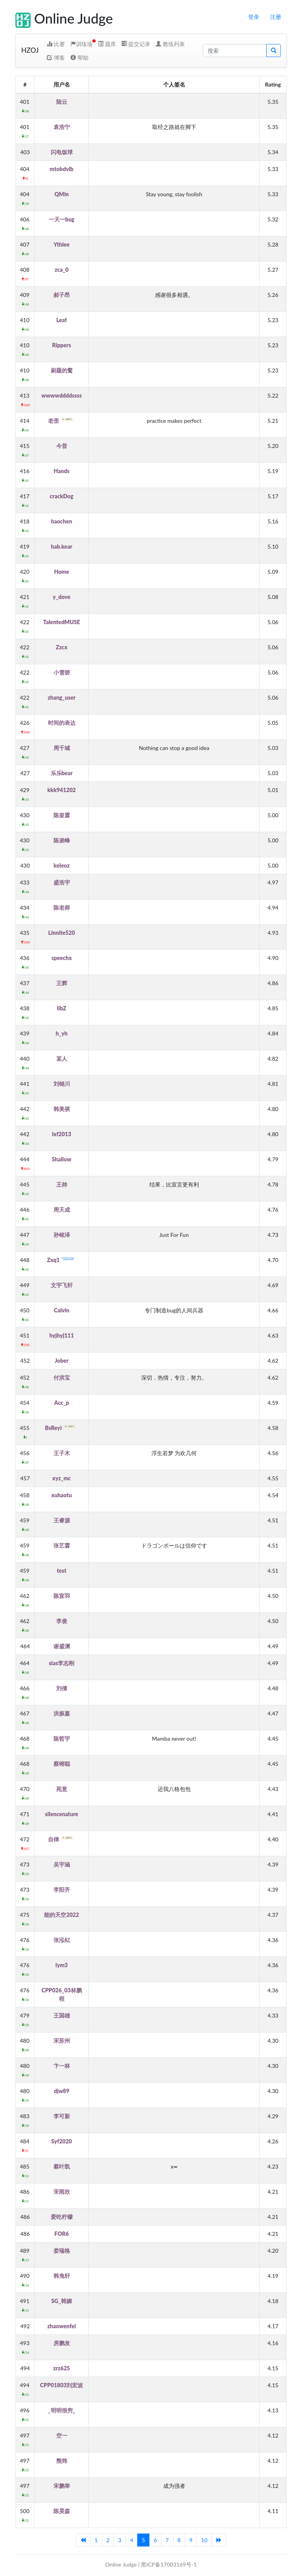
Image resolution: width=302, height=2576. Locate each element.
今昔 (61, 445)
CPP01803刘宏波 (61, 2385)
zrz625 (61, 2368)
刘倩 (61, 1688)
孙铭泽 (61, 1234)
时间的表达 (62, 722)
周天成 (61, 1209)
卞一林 (61, 2065)
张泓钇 (61, 1940)
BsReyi (61, 1427)
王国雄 (61, 2015)
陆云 (61, 101)
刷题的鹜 (62, 370)
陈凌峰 (61, 840)
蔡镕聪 (61, 1763)
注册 (275, 16)
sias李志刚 (61, 1663)
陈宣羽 (61, 1595)
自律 (62, 1839)
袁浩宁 (61, 126)
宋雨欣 (61, 2191)
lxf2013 (61, 1134)
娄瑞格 (61, 2250)
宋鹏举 (61, 2485)
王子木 (61, 1453)
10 (204, 2540)
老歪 (62, 420)
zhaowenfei (61, 2326)
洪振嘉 (61, 1713)
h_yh (62, 1033)
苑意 (61, 1789)
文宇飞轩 (62, 1285)
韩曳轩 (61, 2275)
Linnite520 (61, 932)
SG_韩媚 (61, 2301)
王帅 (61, 1184)
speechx (62, 957)
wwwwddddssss (61, 395)
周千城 (61, 747)
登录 (253, 16)
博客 (56, 57)
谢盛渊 (61, 1646)
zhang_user (62, 697)
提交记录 (136, 44)
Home (61, 571)
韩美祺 (61, 1109)
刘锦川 (61, 1083)
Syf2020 (61, 2141)
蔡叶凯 (61, 2166)
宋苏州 (61, 2040)
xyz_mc (61, 1478)
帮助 (79, 57)
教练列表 (170, 44)
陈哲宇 (61, 1738)
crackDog (62, 496)
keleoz (61, 865)
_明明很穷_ (61, 2410)
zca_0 (61, 269)
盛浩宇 (61, 882)
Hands (62, 471)
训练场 (81, 44)
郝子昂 (61, 294)
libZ (61, 1008)
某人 (61, 1058)
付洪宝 (61, 1377)
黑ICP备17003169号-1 (169, 2564)
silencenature (61, 1814)
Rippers (61, 345)
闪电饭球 (62, 152)
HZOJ (30, 50)
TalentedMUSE (61, 622)
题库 (107, 44)
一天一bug (62, 219)
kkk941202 (62, 790)
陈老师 (61, 907)
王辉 (61, 983)
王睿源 (61, 1520)
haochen (61, 521)
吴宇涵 (61, 1864)
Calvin (61, 1310)
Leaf (61, 320)
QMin (61, 194)
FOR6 (61, 2233)
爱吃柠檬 (62, 2216)
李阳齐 (61, 1889)
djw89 (61, 2091)
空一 (61, 2435)
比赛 (56, 44)
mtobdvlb (62, 169)
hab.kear (61, 546)
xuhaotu (62, 1495)
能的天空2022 (61, 1914)
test (61, 1570)
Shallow (62, 1159)
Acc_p (61, 1402)
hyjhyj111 (61, 1335)
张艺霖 (61, 1545)
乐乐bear (62, 773)
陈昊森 (61, 2511)
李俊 (61, 1621)
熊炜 (61, 2460)
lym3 (61, 1965)
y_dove (61, 596)
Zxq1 (61, 1260)
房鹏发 (61, 2343)
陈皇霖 (61, 815)
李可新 (61, 2116)
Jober (61, 1360)
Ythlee (61, 244)
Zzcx (61, 647)
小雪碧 (61, 672)
